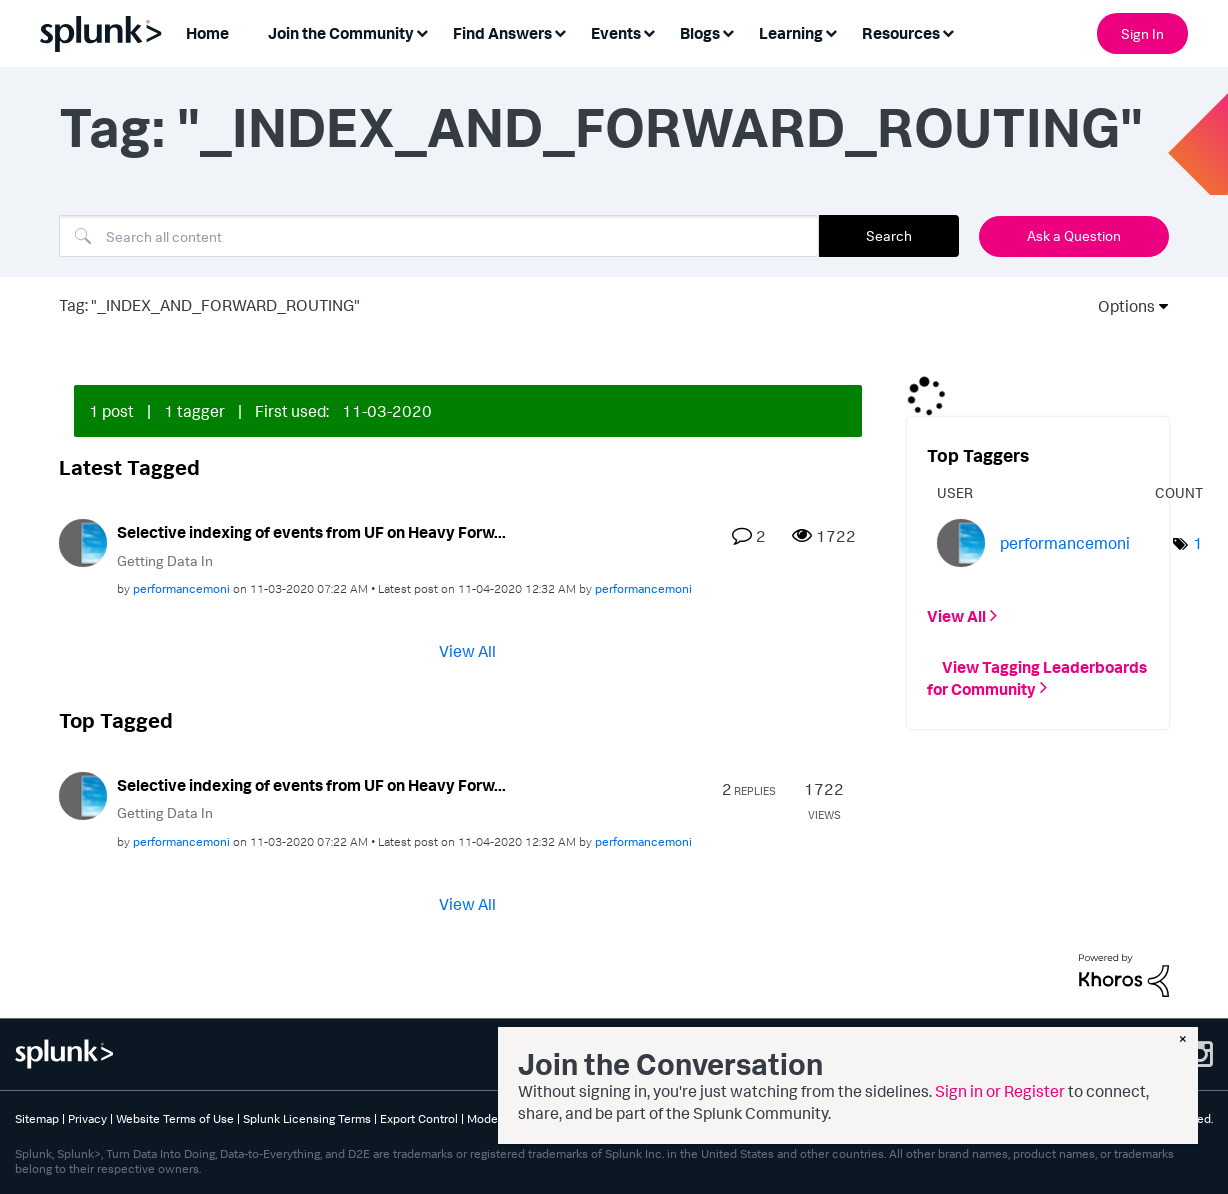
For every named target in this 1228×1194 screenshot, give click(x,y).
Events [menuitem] (616, 33)
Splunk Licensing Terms (307, 1118)
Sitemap (37, 1118)
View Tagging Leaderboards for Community (1037, 677)
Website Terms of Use (175, 1118)
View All (467, 651)
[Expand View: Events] (649, 31)
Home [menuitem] (207, 33)
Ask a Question (1074, 235)
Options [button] (1120, 306)
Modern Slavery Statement (538, 1118)
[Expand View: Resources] (948, 31)
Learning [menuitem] (791, 33)
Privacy (87, 1118)
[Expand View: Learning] (831, 31)
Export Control (419, 1118)
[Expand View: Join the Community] (422, 31)
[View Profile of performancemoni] (181, 588)
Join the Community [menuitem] (341, 33)
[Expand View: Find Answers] (560, 31)
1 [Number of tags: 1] (1198, 543)
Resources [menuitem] (901, 33)
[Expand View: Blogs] (728, 31)
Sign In (1142, 33)
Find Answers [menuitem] (502, 33)
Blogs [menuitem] (700, 33)
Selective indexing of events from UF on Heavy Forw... (311, 532)
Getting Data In (165, 560)
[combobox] (439, 236)
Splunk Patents (659, 1118)
